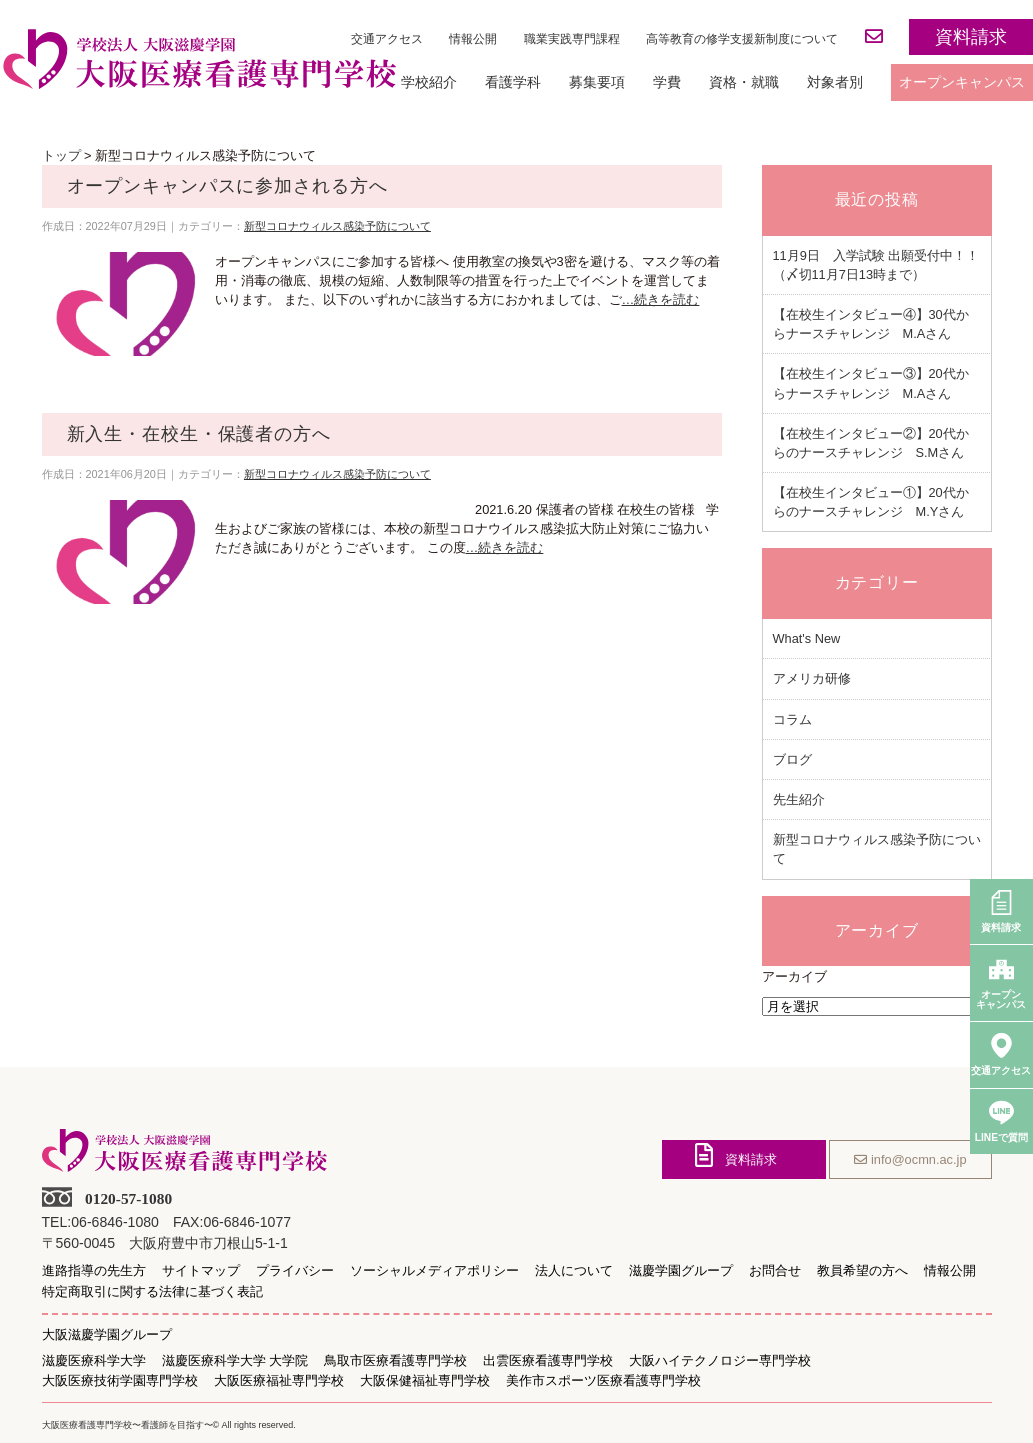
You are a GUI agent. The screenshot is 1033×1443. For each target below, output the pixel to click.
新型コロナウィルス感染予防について (337, 226)
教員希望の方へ (862, 1271)
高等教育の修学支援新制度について (742, 39)
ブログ (792, 759)
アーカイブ (794, 976)
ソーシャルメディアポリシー (434, 1271)
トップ (61, 155)
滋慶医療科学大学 (94, 1361)
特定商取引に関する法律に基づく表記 (152, 1292)
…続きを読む (661, 299)
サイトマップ (201, 1271)
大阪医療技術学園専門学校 (120, 1381)
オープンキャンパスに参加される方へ (227, 186)
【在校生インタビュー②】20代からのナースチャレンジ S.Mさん (871, 443)
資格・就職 (744, 82)
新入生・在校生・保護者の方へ (199, 434)
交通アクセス (387, 39)
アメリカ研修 (812, 678)
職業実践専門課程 (572, 39)
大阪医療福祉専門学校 (279, 1381)
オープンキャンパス (962, 82)
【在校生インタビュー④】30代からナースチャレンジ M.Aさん (871, 324)
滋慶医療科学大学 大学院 (235, 1361)
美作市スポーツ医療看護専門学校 (603, 1381)
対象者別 (835, 82)
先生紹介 (799, 799)
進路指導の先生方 (94, 1271)
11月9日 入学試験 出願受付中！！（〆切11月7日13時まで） (876, 265)
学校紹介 (429, 82)
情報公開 (473, 39)
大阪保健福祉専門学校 (425, 1381)
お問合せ (775, 1271)
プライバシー (295, 1271)
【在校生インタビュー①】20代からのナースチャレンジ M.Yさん (871, 502)
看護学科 (513, 82)
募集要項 (597, 82)
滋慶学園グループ (681, 1271)
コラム (792, 719)
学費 (667, 82)
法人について (574, 1271)
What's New (807, 638)
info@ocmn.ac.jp (910, 1159)
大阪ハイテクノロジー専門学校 (720, 1361)
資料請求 (971, 37)
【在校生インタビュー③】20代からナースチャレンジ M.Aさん (871, 383)
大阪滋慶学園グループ (107, 1334)
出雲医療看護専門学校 (548, 1361)
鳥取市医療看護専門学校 (395, 1361)
